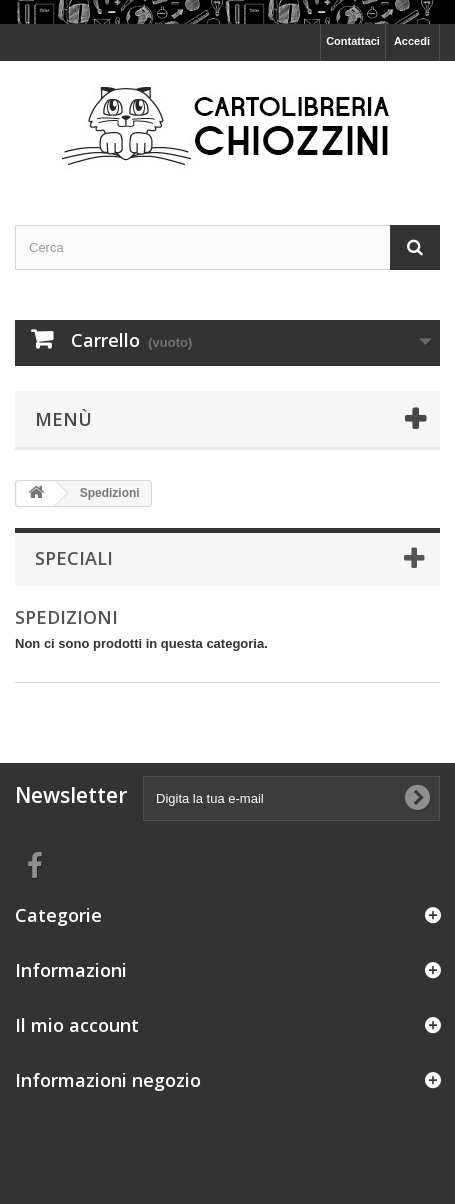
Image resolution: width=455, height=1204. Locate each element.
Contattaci (353, 41)
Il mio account (77, 1025)
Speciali (74, 558)
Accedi (412, 41)
